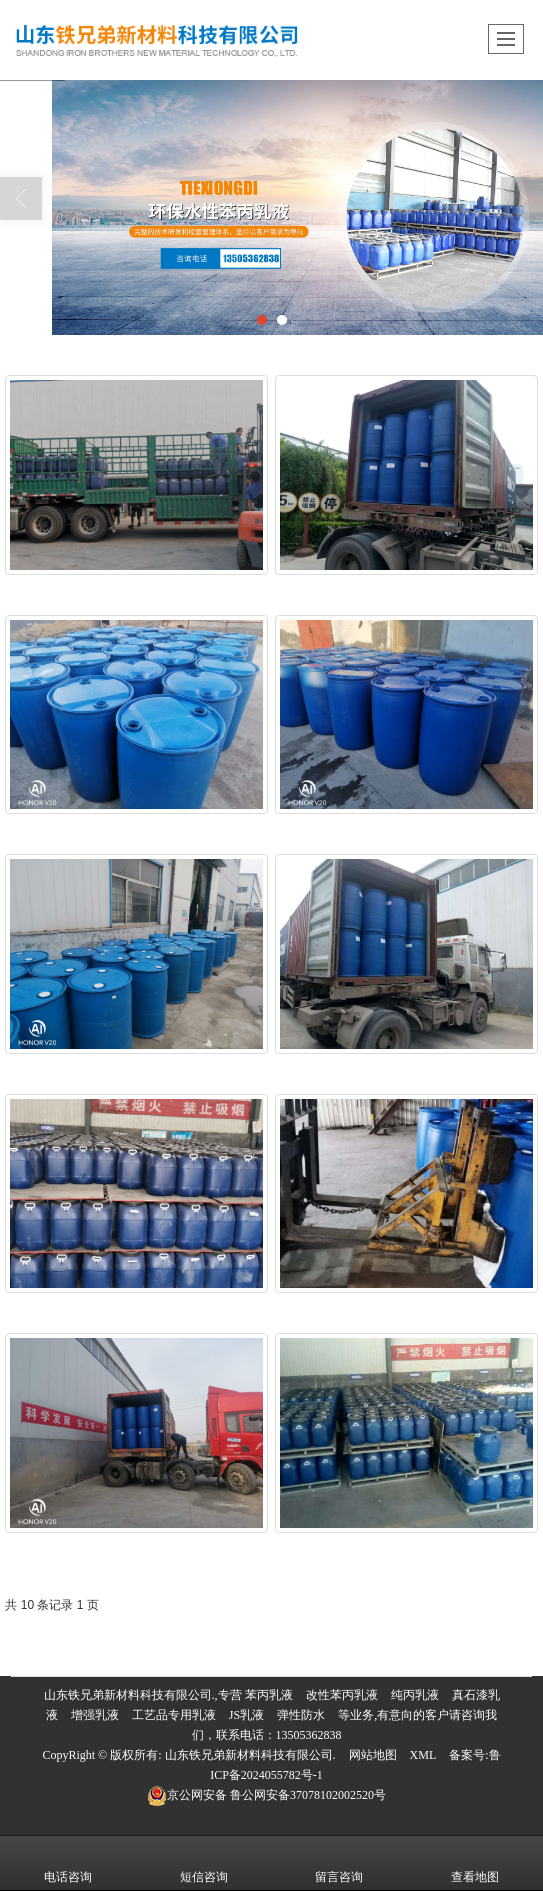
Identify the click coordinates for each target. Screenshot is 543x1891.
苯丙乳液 (269, 1695)
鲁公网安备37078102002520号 (266, 1795)
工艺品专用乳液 (174, 1715)
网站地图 (373, 1755)
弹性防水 (301, 1715)
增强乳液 (95, 1715)
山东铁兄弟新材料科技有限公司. (250, 1755)
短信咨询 (204, 1863)
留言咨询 (339, 1863)
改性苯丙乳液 (342, 1695)
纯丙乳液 (415, 1695)
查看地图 (475, 1863)
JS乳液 (246, 1715)
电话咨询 (68, 1863)
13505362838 (309, 1735)
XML (423, 1755)
